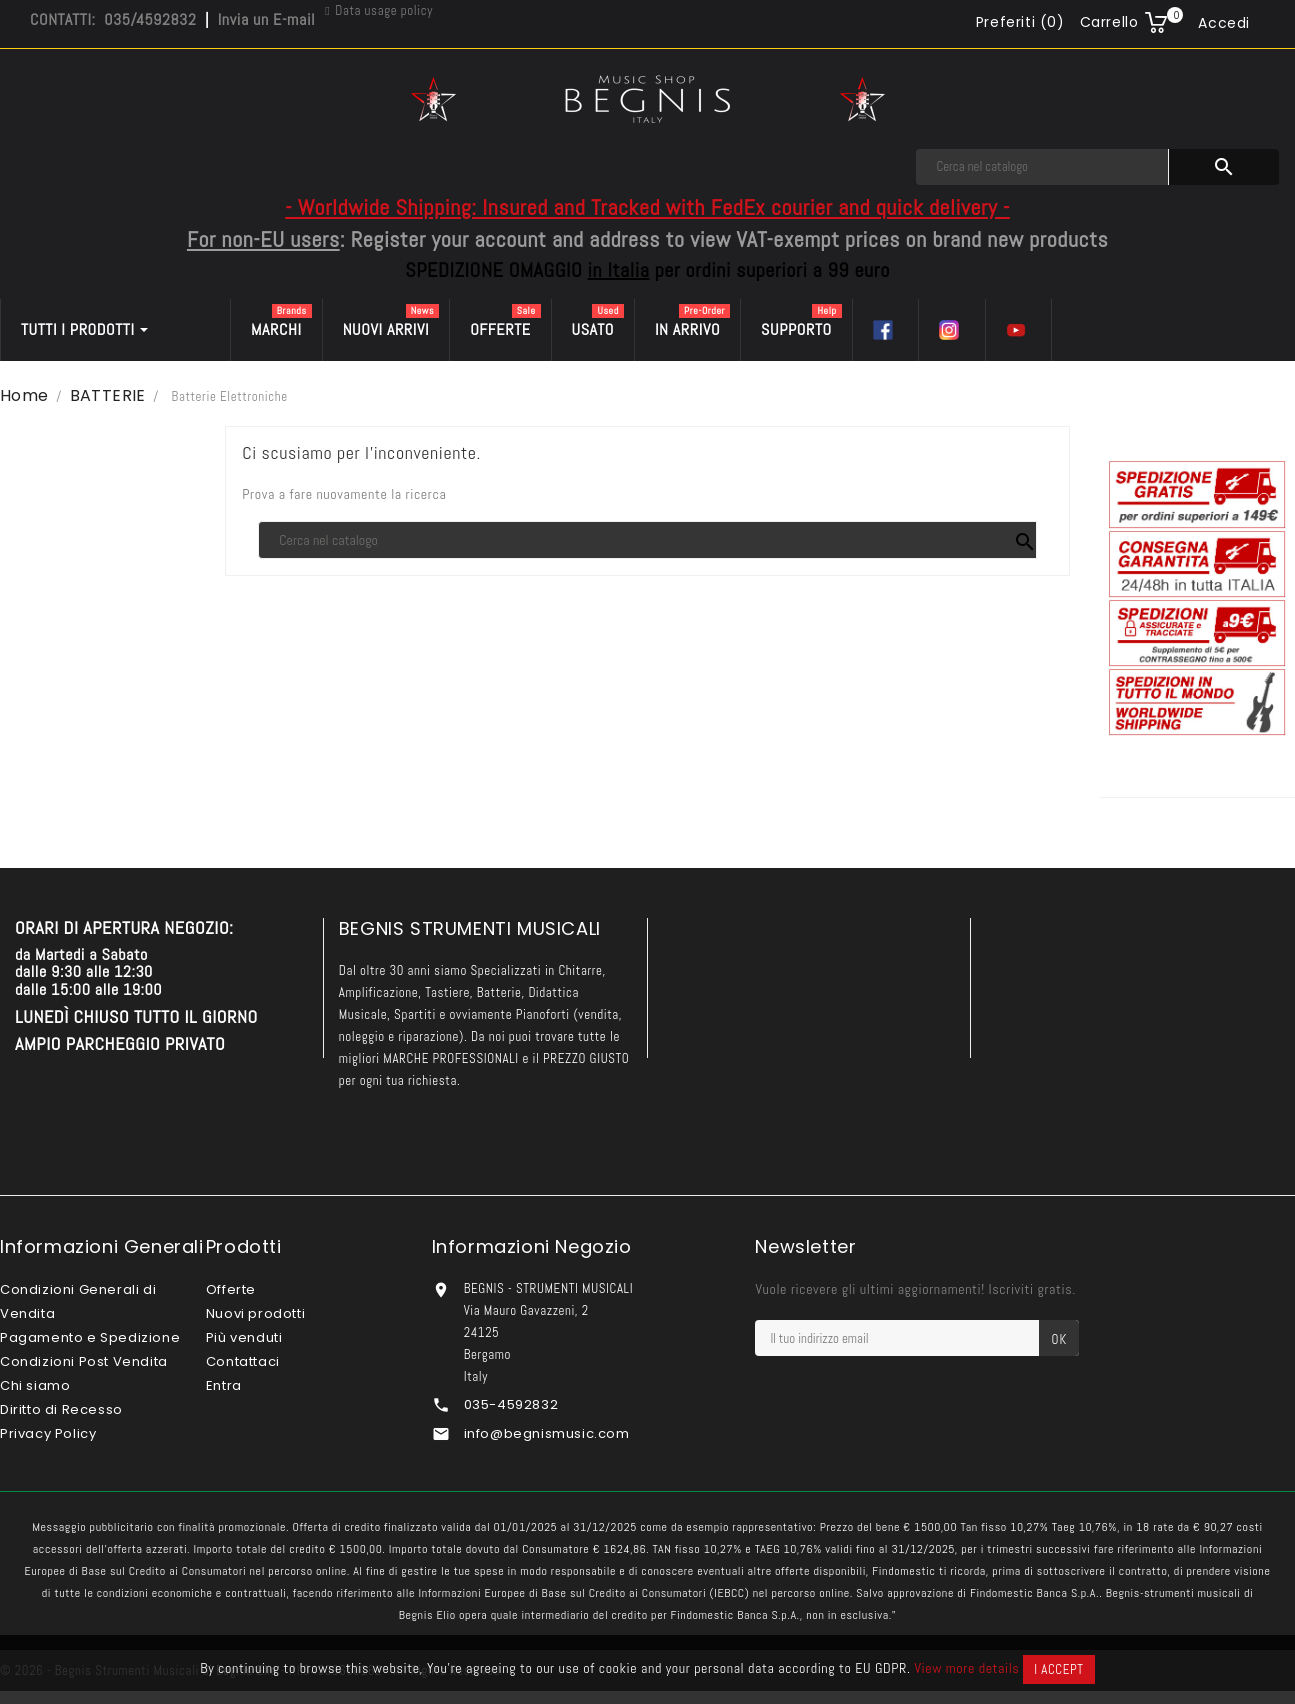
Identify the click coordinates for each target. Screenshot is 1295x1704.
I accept (1058, 1669)
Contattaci (243, 1361)
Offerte (231, 1289)
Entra (224, 1385)
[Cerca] (1042, 167)
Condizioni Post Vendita (84, 1361)
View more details (966, 1668)
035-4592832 (511, 1404)
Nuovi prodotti (255, 1313)
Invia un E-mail (266, 19)
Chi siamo (35, 1385)
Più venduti (244, 1337)
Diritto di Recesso (61, 1409)
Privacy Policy (48, 1433)
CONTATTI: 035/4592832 (113, 19)
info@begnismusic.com (547, 1433)
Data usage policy (384, 10)
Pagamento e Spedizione (90, 1337)
